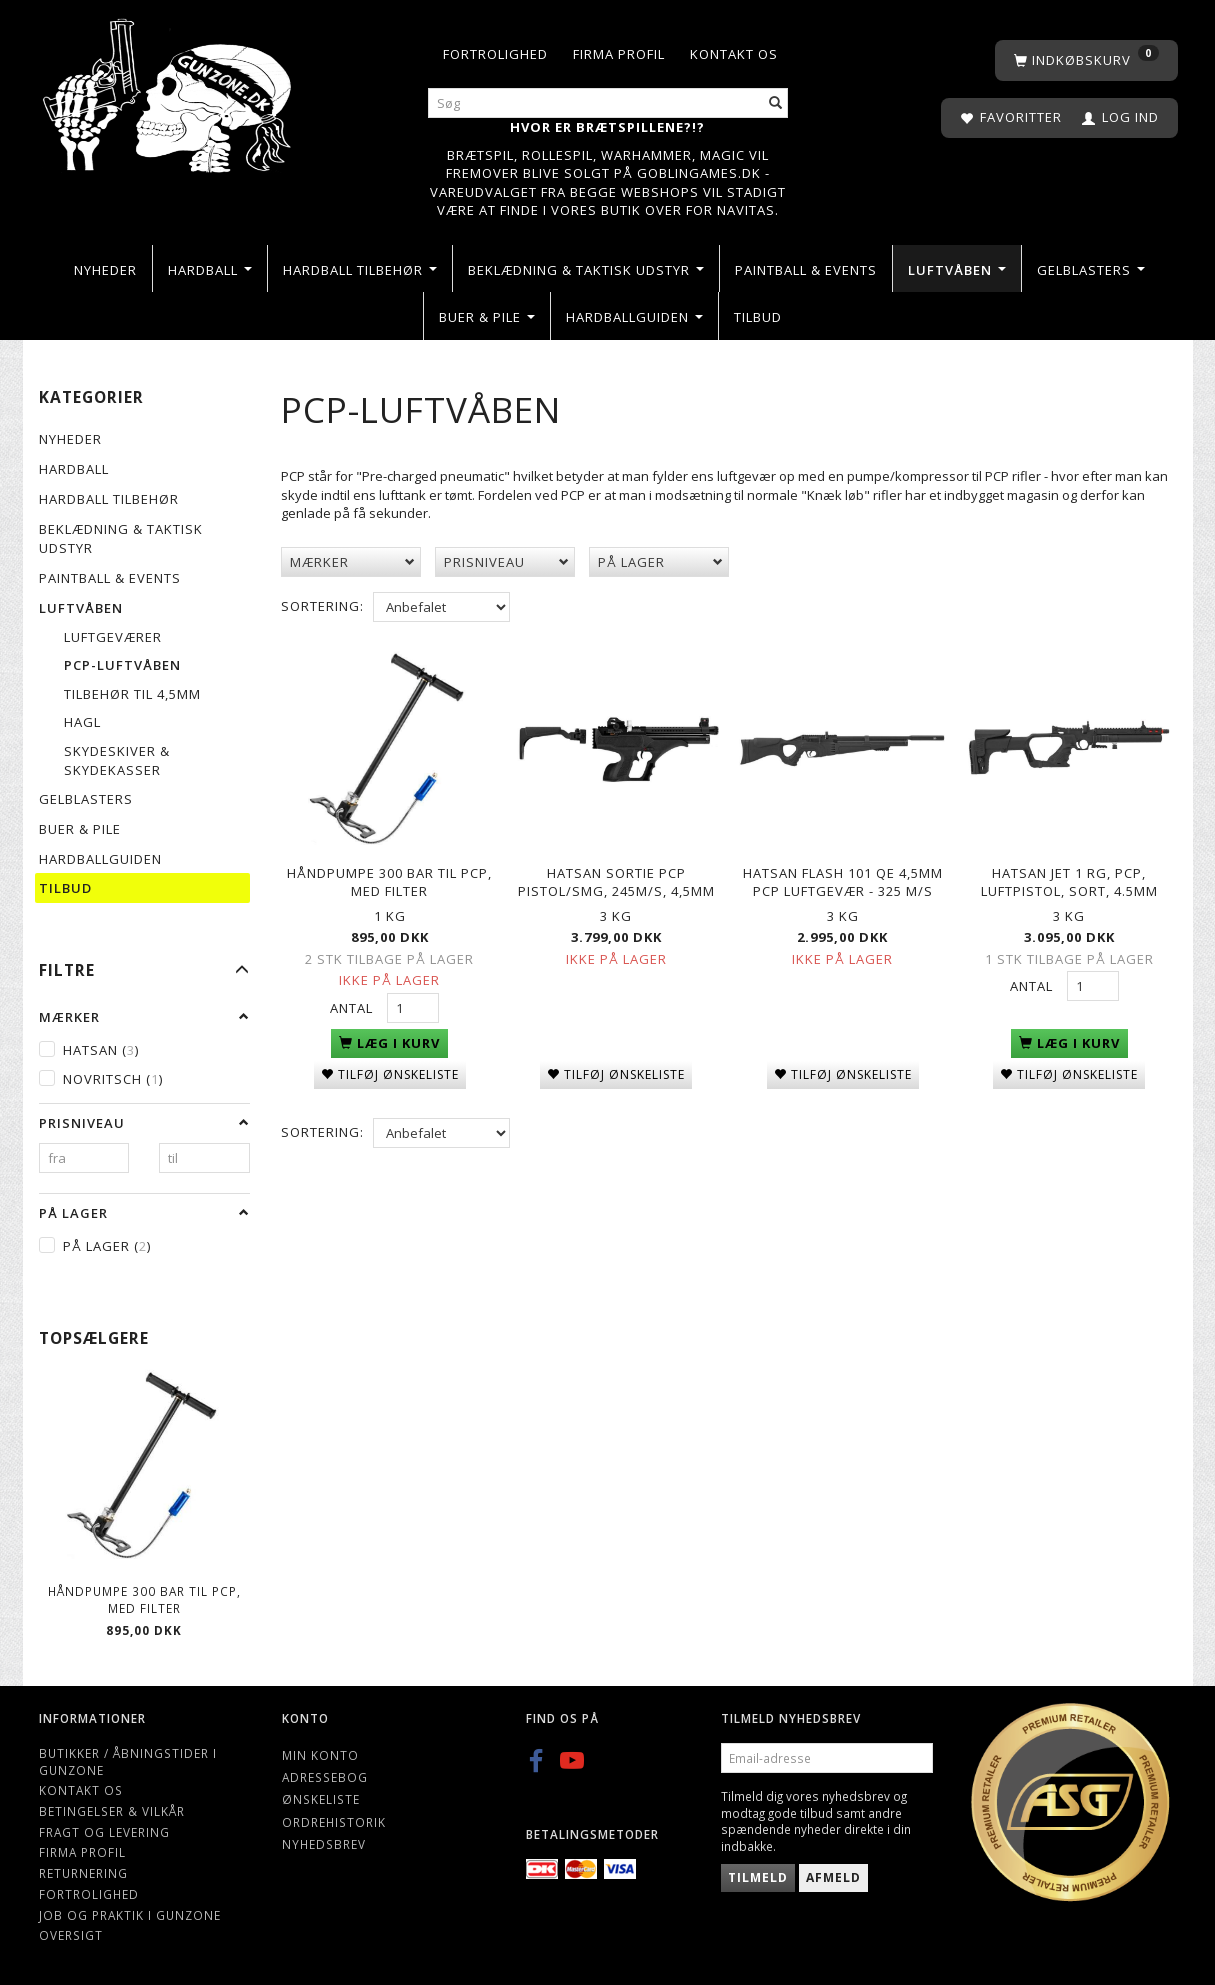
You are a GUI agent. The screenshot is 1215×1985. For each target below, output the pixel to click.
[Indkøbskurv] (1086, 60)
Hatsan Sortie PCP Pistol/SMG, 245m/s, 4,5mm (616, 878)
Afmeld (833, 1877)
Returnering (83, 1873)
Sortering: (322, 606)
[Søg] (776, 103)
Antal (353, 1004)
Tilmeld (758, 1877)
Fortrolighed (495, 54)
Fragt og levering (104, 1832)
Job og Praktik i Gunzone (130, 1915)
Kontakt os (734, 54)
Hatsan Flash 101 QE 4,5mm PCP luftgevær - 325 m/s (843, 878)
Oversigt (71, 1935)
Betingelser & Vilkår (112, 1811)
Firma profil (619, 54)
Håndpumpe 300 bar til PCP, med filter (144, 1599)
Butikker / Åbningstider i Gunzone (128, 1761)
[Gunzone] (169, 90)
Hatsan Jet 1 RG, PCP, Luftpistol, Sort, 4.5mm (1069, 878)
